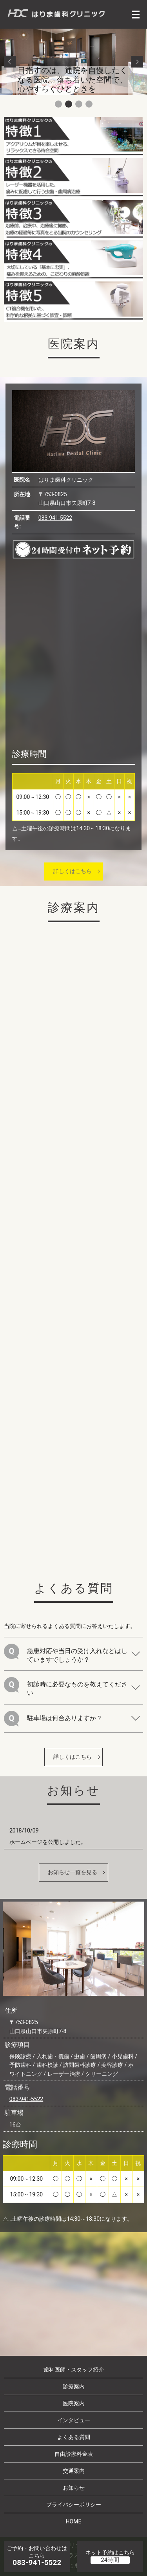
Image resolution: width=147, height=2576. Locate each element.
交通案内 (74, 2471)
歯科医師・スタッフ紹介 (74, 2369)
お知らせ (74, 2488)
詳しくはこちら (72, 871)
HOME (74, 2521)
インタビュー (73, 2420)
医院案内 (74, 2403)
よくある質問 (73, 2437)
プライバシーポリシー (73, 2504)
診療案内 (74, 2386)
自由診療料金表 (73, 2454)
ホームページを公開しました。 (47, 1842)
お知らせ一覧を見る (72, 1872)
